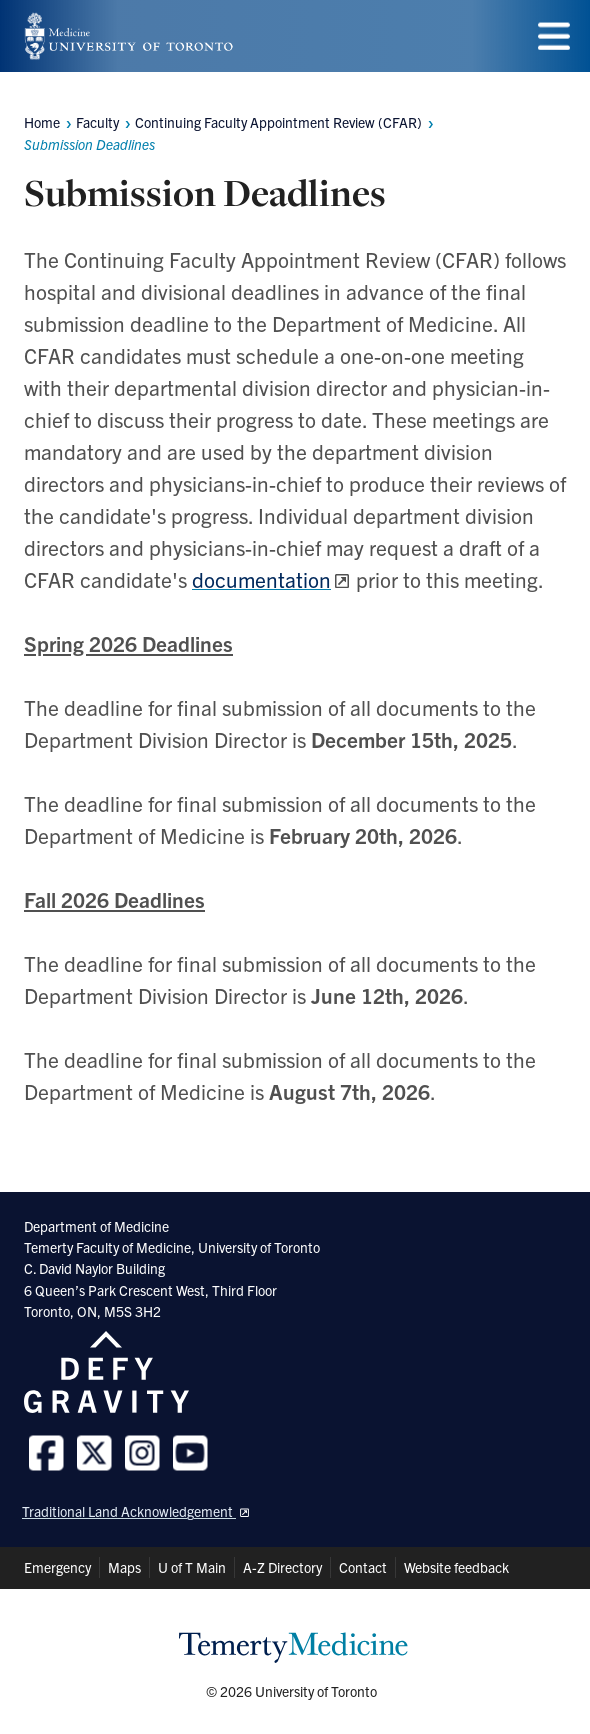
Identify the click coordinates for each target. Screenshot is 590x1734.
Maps (124, 1567)
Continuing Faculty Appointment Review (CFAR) (278, 122)
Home (42, 122)
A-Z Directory (282, 1567)
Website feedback (456, 1567)
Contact (363, 1567)
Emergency (57, 1567)
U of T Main (192, 1567)
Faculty (97, 122)
